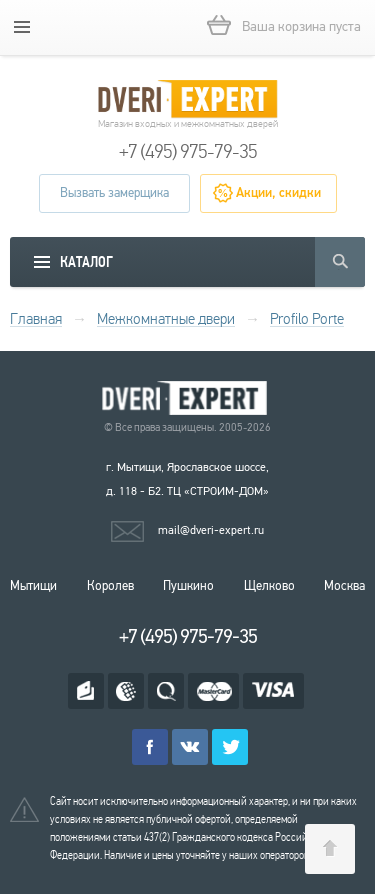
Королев (110, 586)
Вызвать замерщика (114, 193)
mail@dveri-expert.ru (211, 530)
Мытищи (33, 586)
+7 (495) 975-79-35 (188, 152)
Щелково (269, 586)
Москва (344, 586)
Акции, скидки (278, 193)
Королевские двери (188, 398)
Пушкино (188, 586)
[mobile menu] (22, 27)
